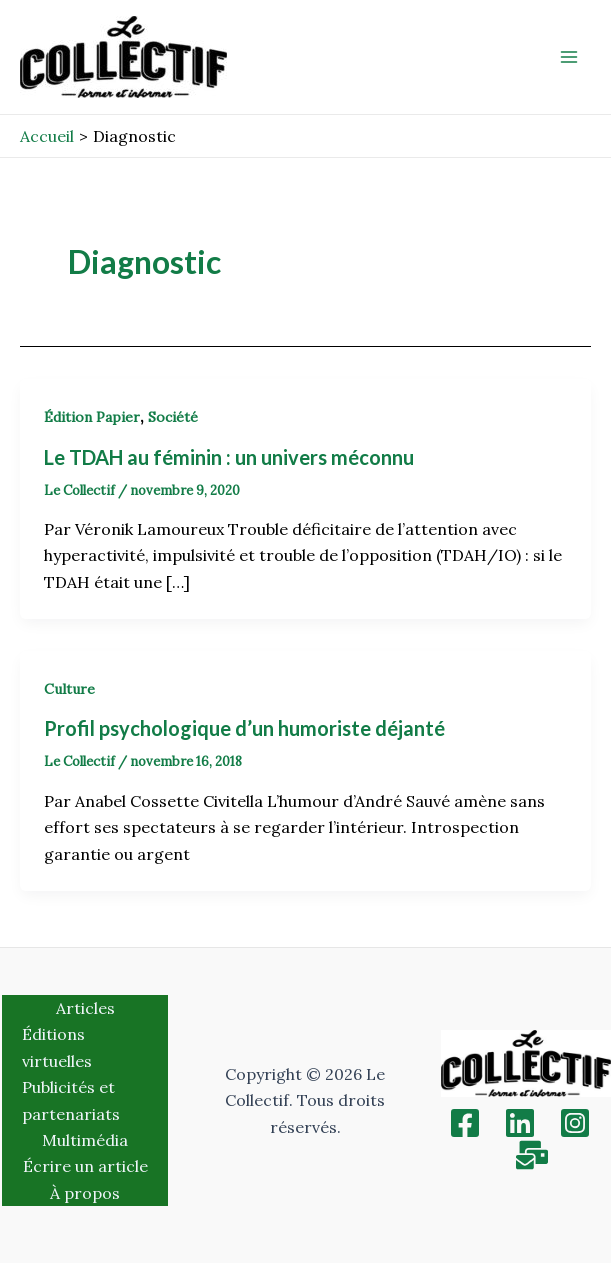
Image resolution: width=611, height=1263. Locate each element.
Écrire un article (85, 1166)
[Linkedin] (520, 1123)
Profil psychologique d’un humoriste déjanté (244, 728)
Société (173, 417)
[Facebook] (465, 1123)
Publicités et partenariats (71, 1100)
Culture (69, 689)
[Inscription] (532, 1155)
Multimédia (85, 1140)
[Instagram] (575, 1123)
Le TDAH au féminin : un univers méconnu (229, 457)
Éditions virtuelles (57, 1047)
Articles (85, 1008)
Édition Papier (92, 417)
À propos (85, 1193)
